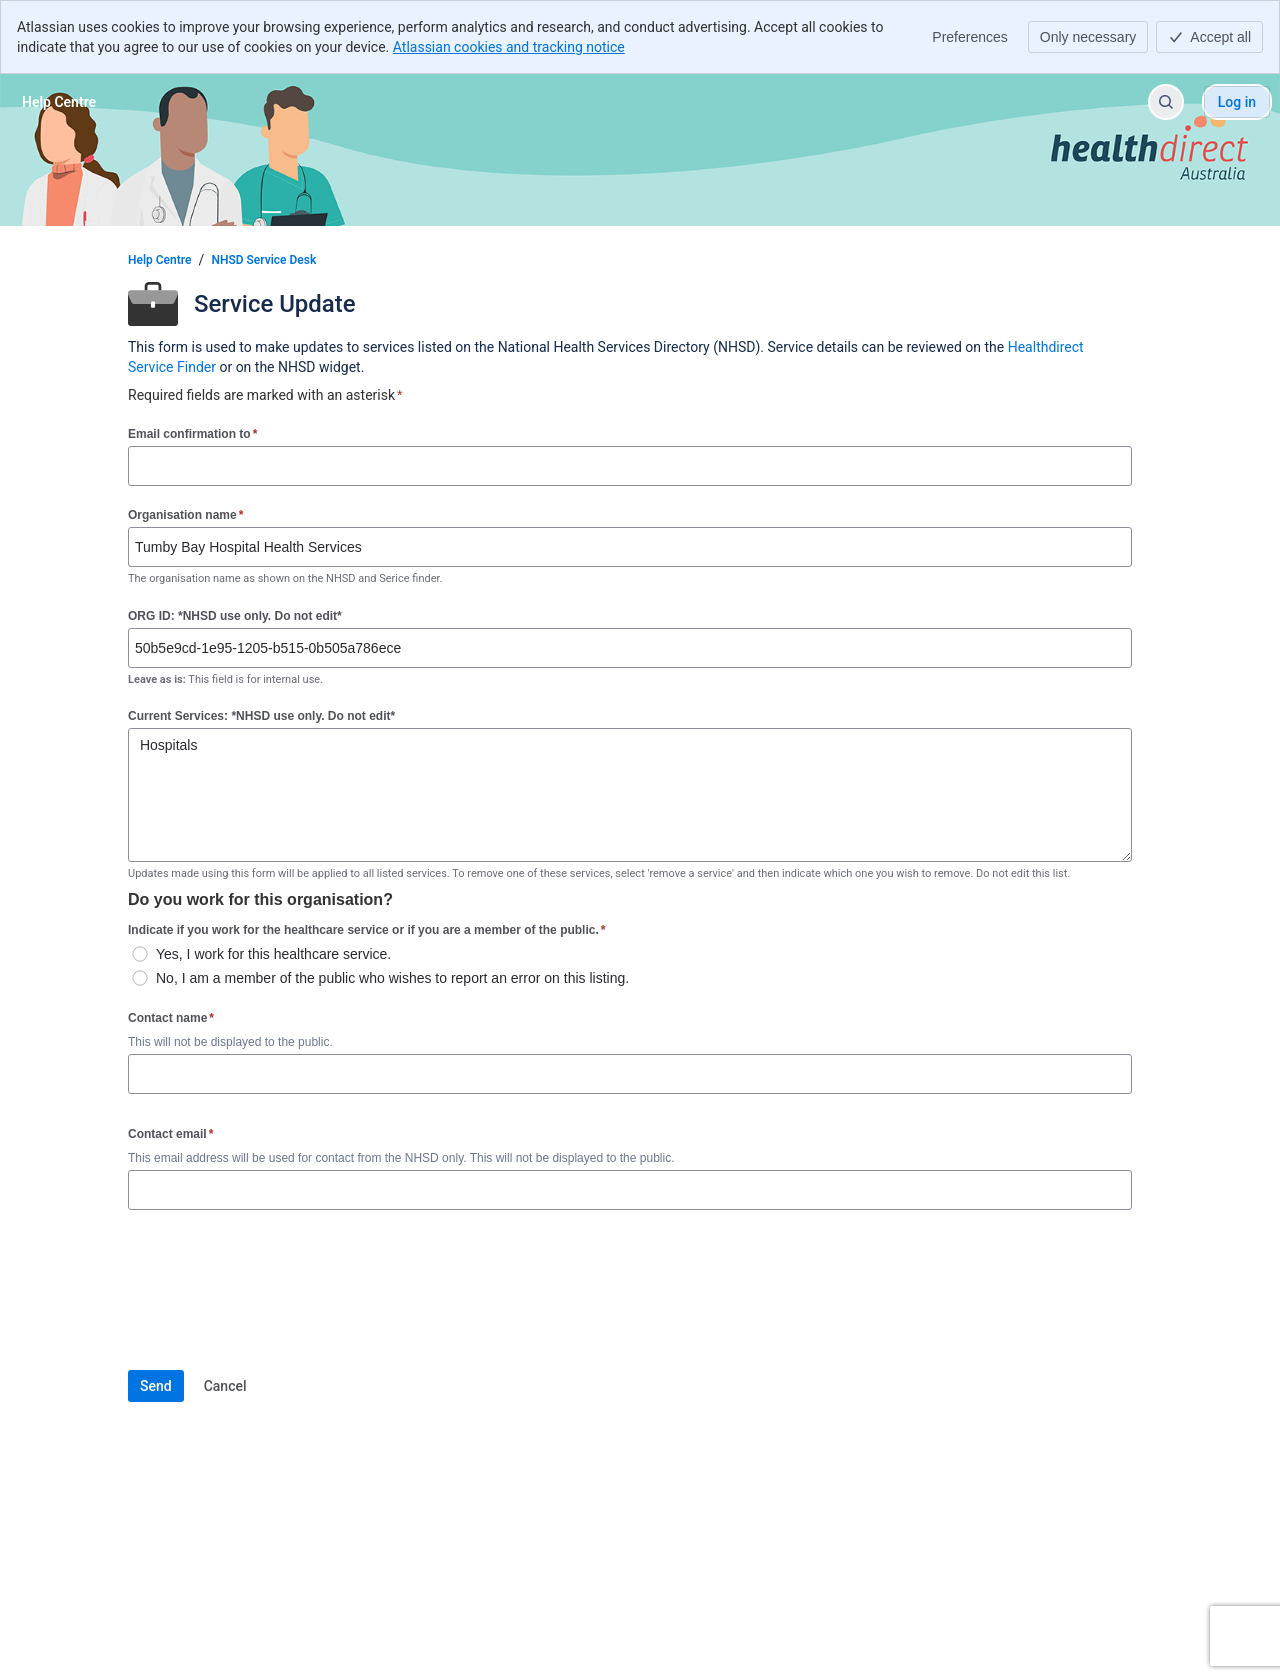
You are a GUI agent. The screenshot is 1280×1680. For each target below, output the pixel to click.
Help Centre (159, 260)
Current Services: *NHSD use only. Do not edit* (261, 716)
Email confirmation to (192, 433)
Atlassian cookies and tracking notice (509, 47)
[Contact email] (630, 1190)
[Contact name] (630, 1074)
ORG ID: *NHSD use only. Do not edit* (235, 616)
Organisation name (185, 514)
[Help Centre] (59, 102)
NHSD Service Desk (263, 260)
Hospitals (630, 795)
